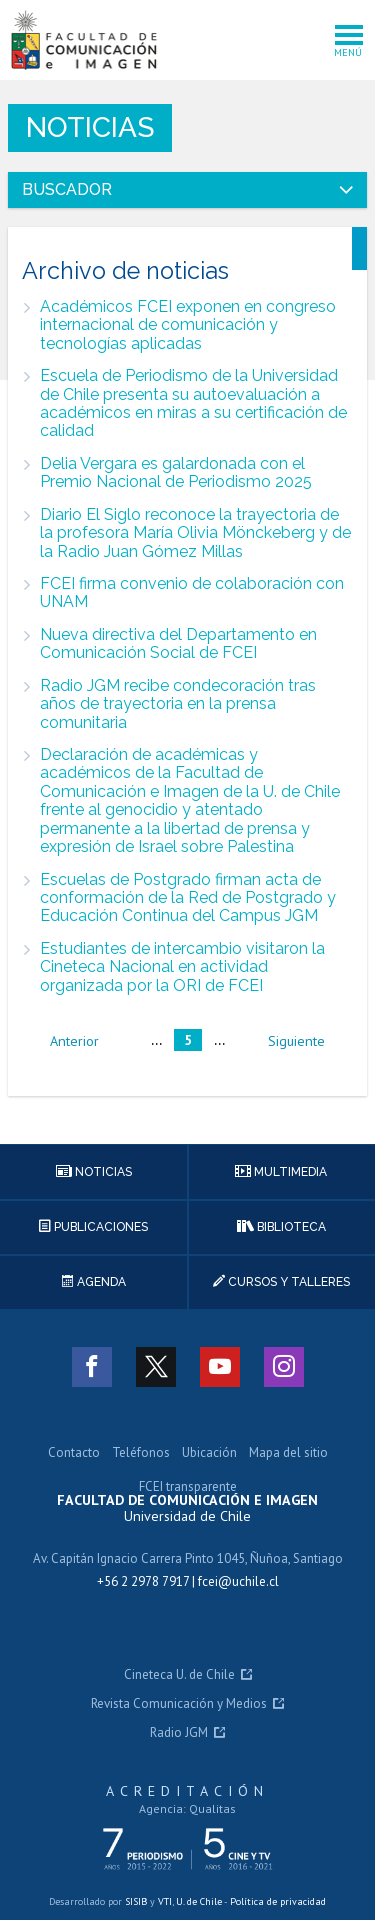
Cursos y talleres (281, 1282)
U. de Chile (199, 1901)
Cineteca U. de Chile (179, 1675)
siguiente (296, 1041)
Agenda (94, 1282)
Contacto (74, 1453)
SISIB (136, 1901)
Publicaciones (93, 1227)
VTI (165, 1901)
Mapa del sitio (288, 1453)
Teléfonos (141, 1453)
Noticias (90, 127)
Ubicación (209, 1453)
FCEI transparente (188, 1487)
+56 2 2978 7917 (143, 1581)
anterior (74, 1041)
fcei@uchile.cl (238, 1581)
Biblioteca (281, 1227)
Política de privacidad (278, 1901)
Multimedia (281, 1172)
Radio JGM (179, 1733)
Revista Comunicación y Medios (179, 1704)
